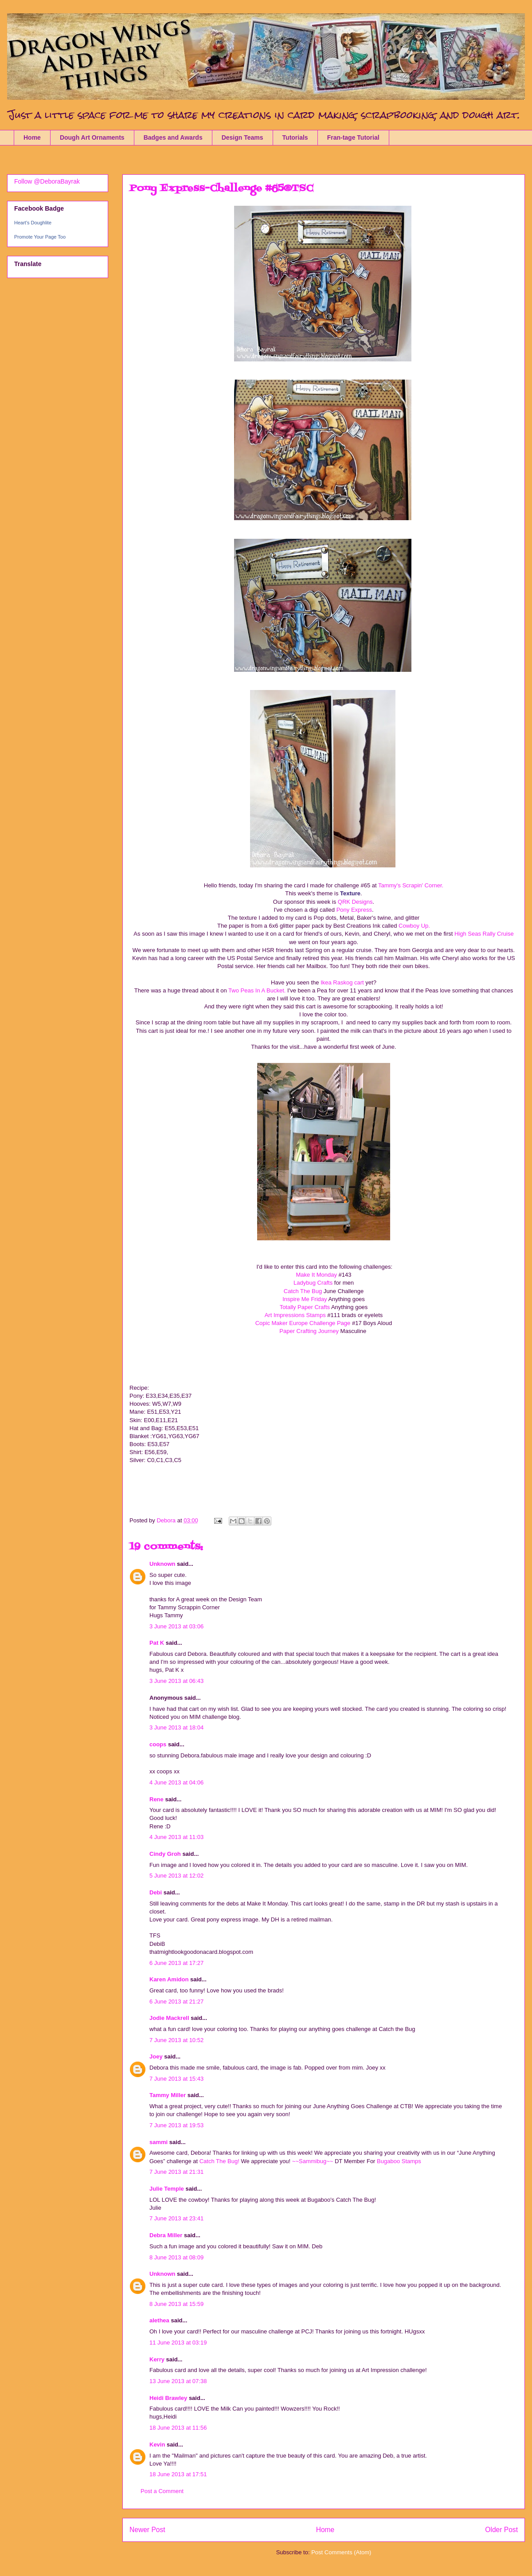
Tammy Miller (167, 2095)
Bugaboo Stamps (399, 2161)
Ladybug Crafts (312, 1282)
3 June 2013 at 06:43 (176, 1681)
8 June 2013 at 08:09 (176, 2257)
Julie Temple (166, 2188)
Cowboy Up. (414, 925)
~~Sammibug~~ (312, 2161)
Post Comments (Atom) (341, 2552)
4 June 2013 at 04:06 (176, 1782)
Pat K (156, 1642)
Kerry (156, 2359)
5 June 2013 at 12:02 (176, 1875)
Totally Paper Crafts (305, 1307)
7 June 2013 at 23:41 (176, 2218)
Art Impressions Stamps (295, 1315)
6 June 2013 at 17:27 (176, 1963)
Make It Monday (316, 1274)
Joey (156, 2056)
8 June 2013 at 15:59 (176, 2304)
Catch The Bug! (219, 2161)
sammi (158, 2142)
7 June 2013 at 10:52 (176, 2040)
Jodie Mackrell (169, 2018)
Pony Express (353, 909)
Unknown (162, 1563)
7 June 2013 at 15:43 (176, 2078)
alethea (159, 2320)
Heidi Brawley (168, 2398)
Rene (156, 1799)
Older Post (501, 2529)
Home (32, 137)
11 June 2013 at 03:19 (178, 2342)
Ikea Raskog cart (343, 982)
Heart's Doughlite (32, 222)
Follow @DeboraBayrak (47, 181)
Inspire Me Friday (305, 1299)
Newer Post (147, 2529)
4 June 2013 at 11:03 (176, 1837)
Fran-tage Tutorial (353, 137)
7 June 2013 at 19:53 (176, 2125)
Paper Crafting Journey (309, 1331)
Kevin (157, 2444)
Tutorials (295, 137)
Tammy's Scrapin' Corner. (410, 885)
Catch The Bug (304, 1291)
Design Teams (242, 137)
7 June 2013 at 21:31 (176, 2171)
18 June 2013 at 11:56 (178, 2427)
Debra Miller (165, 2235)
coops (157, 1744)
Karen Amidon (168, 1979)
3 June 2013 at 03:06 (176, 1626)
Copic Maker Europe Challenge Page (303, 1323)
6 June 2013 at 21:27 (176, 2001)
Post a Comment (162, 2491)
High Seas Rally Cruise (483, 933)
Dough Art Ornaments (92, 137)
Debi (155, 1892)
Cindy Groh (165, 1854)
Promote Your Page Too (40, 236)
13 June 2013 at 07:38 (178, 2381)
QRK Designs (355, 901)
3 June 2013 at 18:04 (176, 1727)
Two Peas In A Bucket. (257, 990)
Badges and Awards (173, 137)
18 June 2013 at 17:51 (178, 2474)
